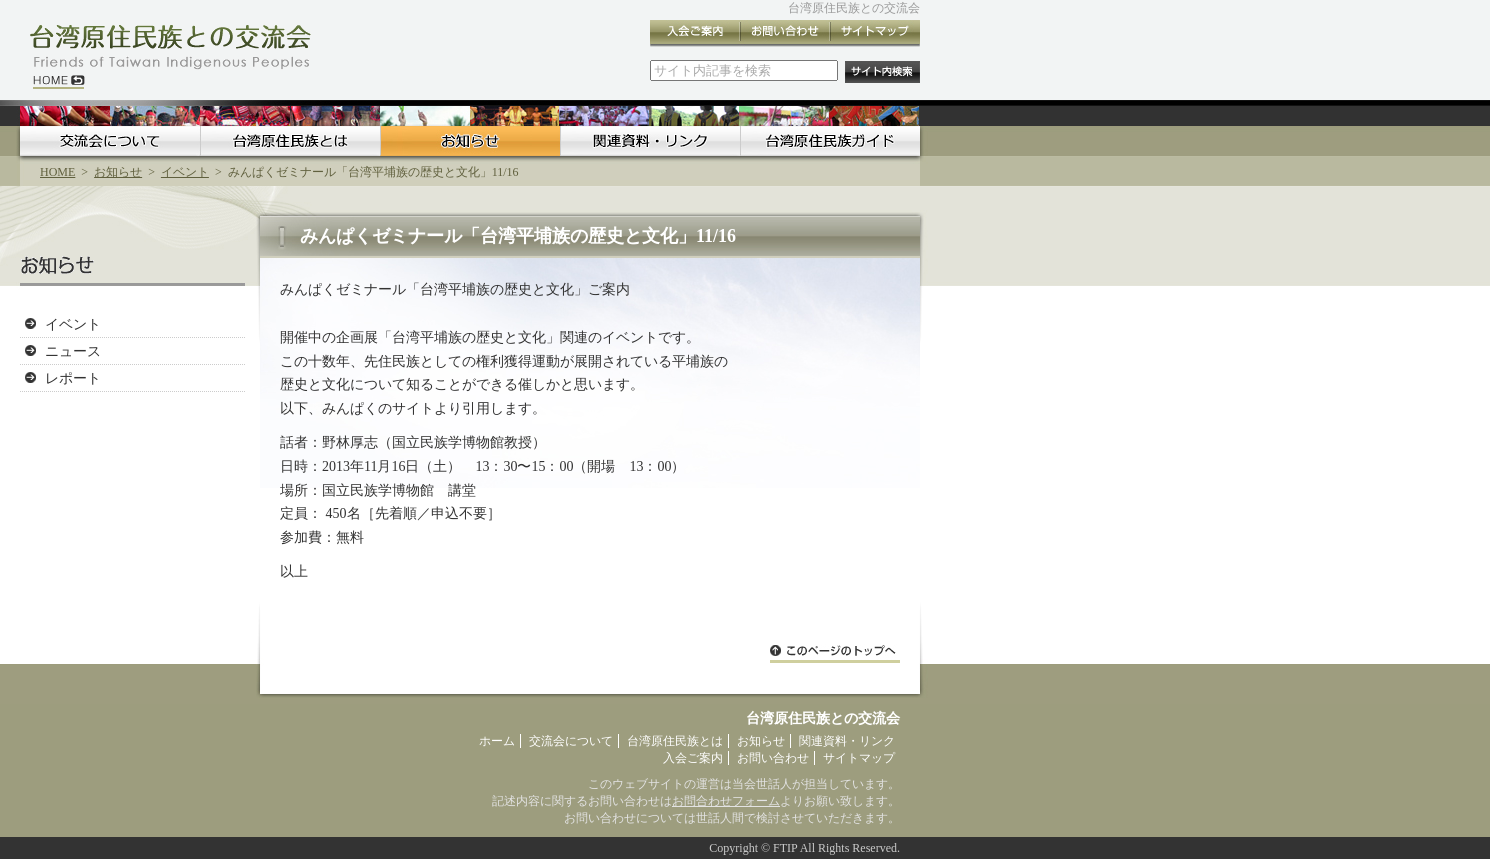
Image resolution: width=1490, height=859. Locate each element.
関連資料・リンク (650, 141)
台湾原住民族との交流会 (854, 8)
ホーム (497, 741)
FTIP (785, 848)
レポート (73, 378)
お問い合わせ (785, 33)
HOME (57, 172)
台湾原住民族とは (290, 141)
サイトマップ (875, 33)
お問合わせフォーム (726, 801)
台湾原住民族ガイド (830, 141)
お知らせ (470, 141)
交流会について (110, 141)
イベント (185, 172)
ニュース (73, 351)
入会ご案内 (695, 33)
